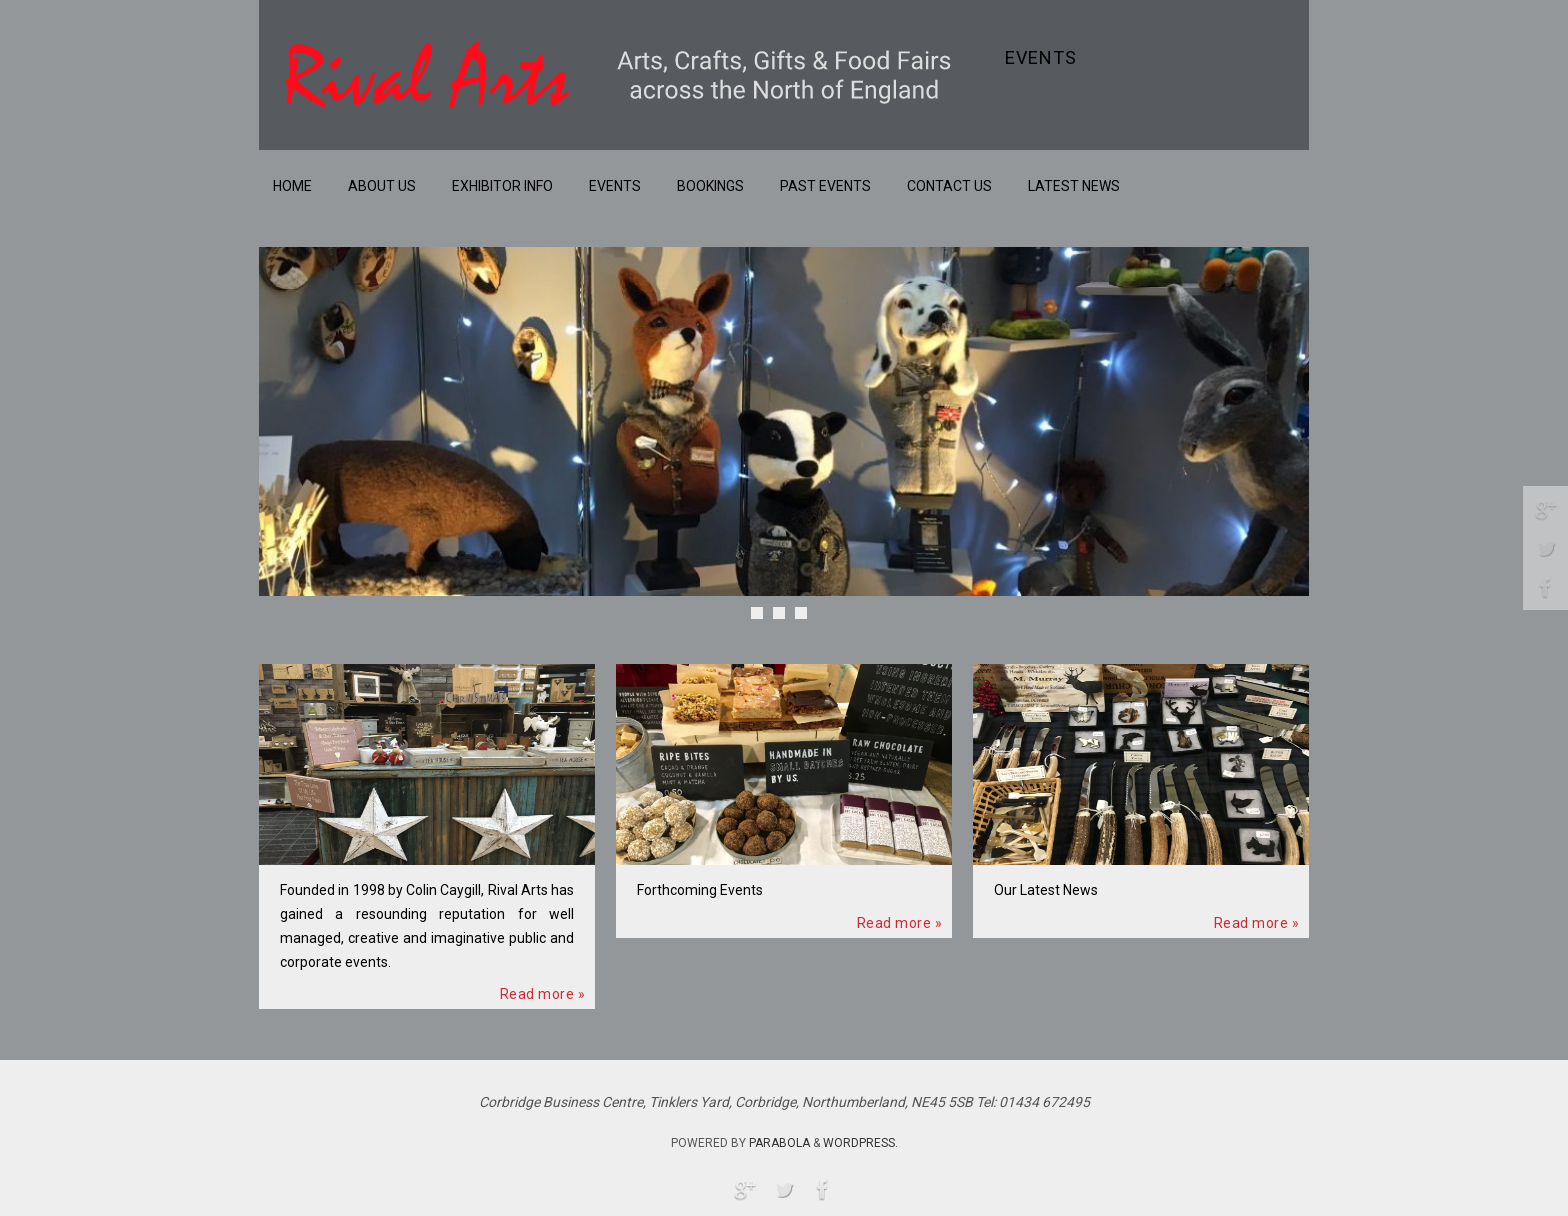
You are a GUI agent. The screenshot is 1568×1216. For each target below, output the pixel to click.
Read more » (543, 994)
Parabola (779, 1143)
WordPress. (860, 1143)
